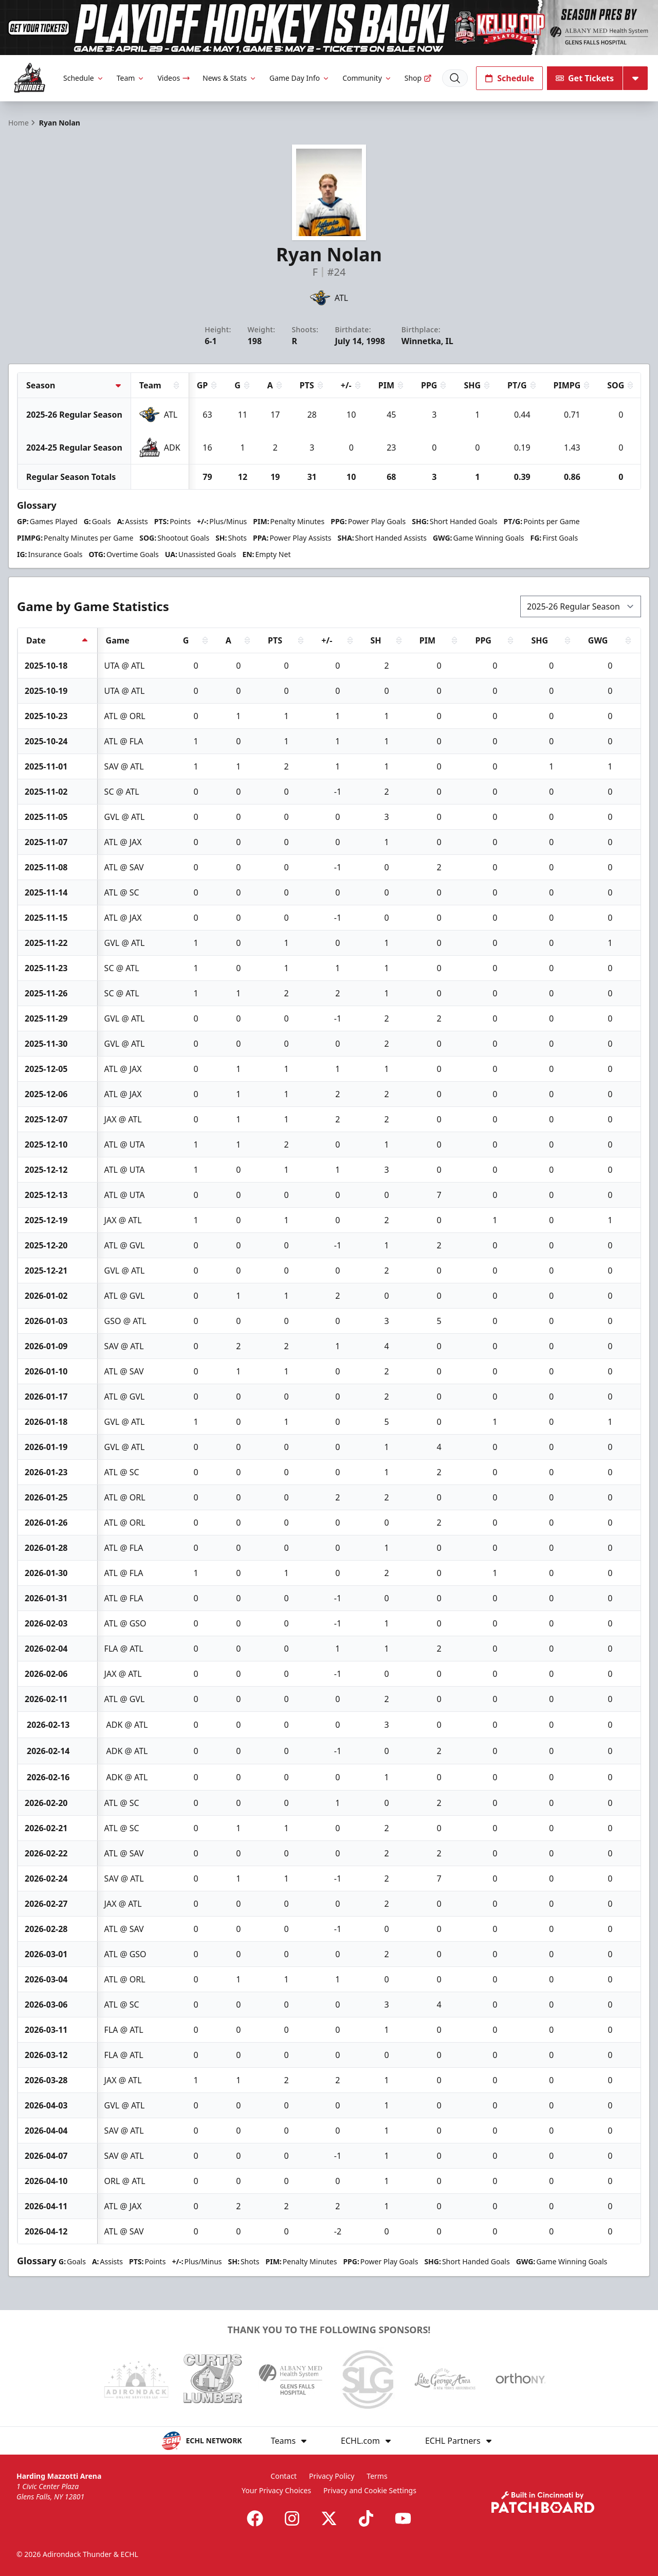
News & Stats (230, 78)
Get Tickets (585, 78)
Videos (173, 78)
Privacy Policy (331, 2476)
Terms (377, 2476)
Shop (418, 78)
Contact (283, 2476)
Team (131, 78)
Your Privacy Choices (276, 2490)
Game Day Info (299, 78)
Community (367, 78)
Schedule (83, 78)
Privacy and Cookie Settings (369, 2490)
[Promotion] (329, 27)
